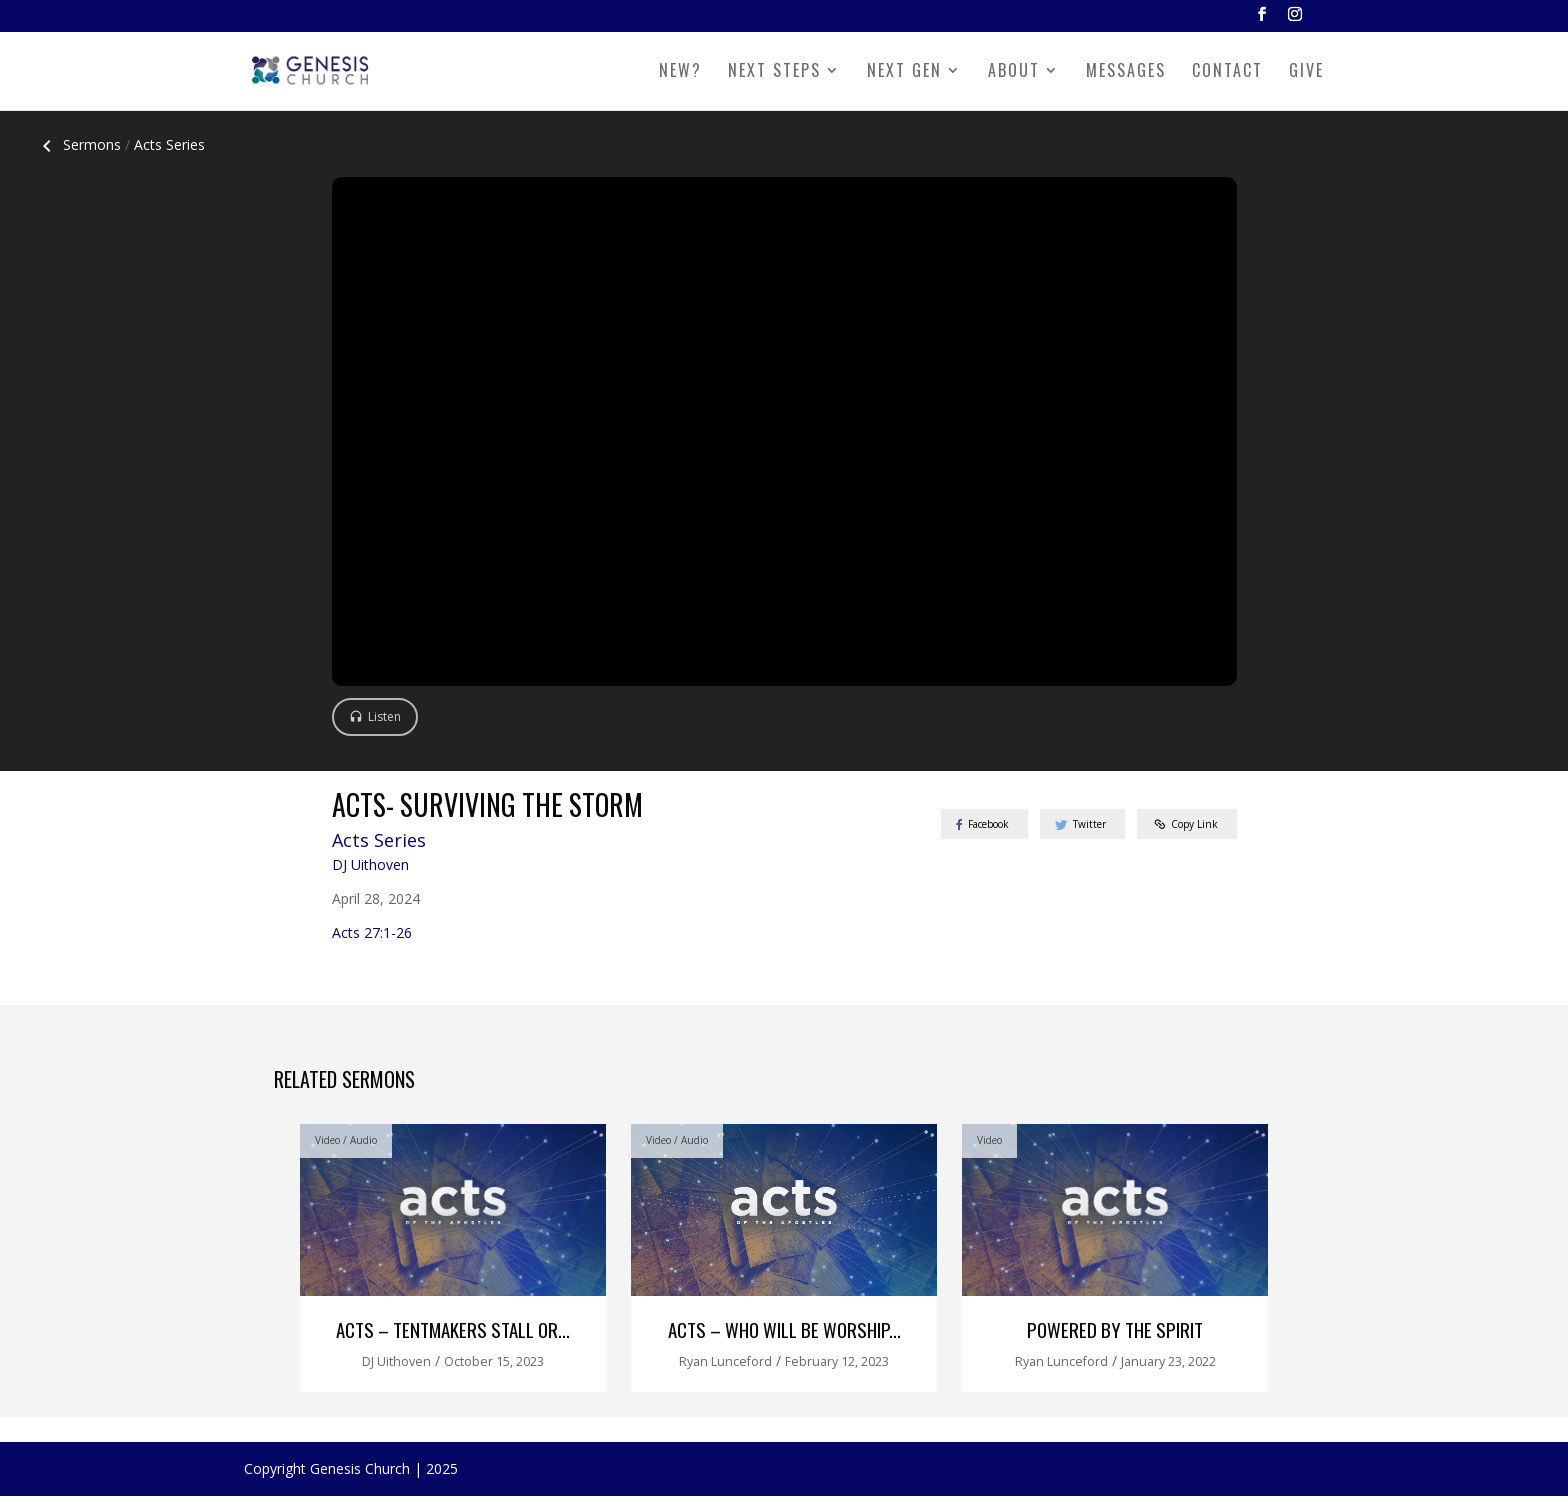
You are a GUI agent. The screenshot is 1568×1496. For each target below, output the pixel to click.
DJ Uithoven (370, 864)
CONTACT (1227, 72)
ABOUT (1014, 72)
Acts (169, 144)
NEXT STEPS (774, 72)
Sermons (78, 144)
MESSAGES (1126, 72)
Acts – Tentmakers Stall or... (453, 1329)
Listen (384, 716)
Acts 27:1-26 (372, 932)
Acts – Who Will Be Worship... (784, 1329)
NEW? (680, 72)
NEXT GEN (904, 72)
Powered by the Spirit (1115, 1329)
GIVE (1306, 72)
